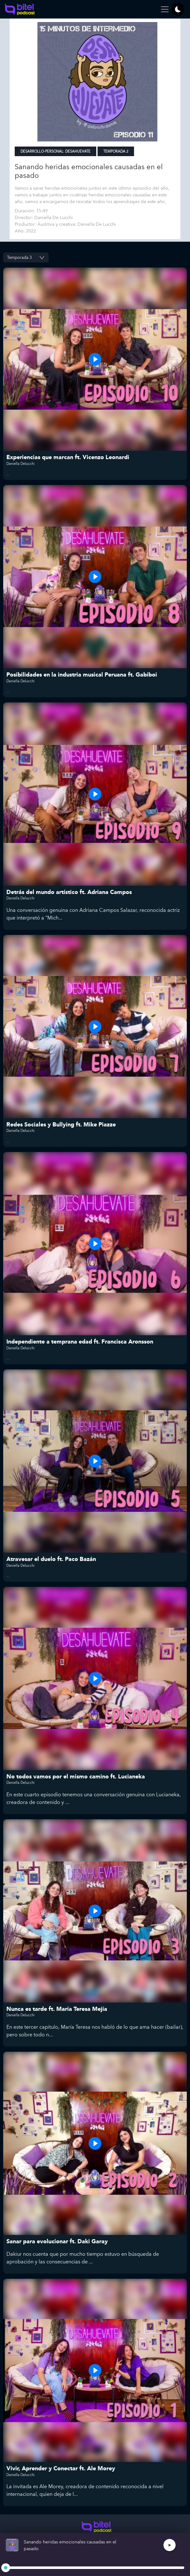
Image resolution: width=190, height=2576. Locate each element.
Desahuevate (78, 151)
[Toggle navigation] (163, 9)
